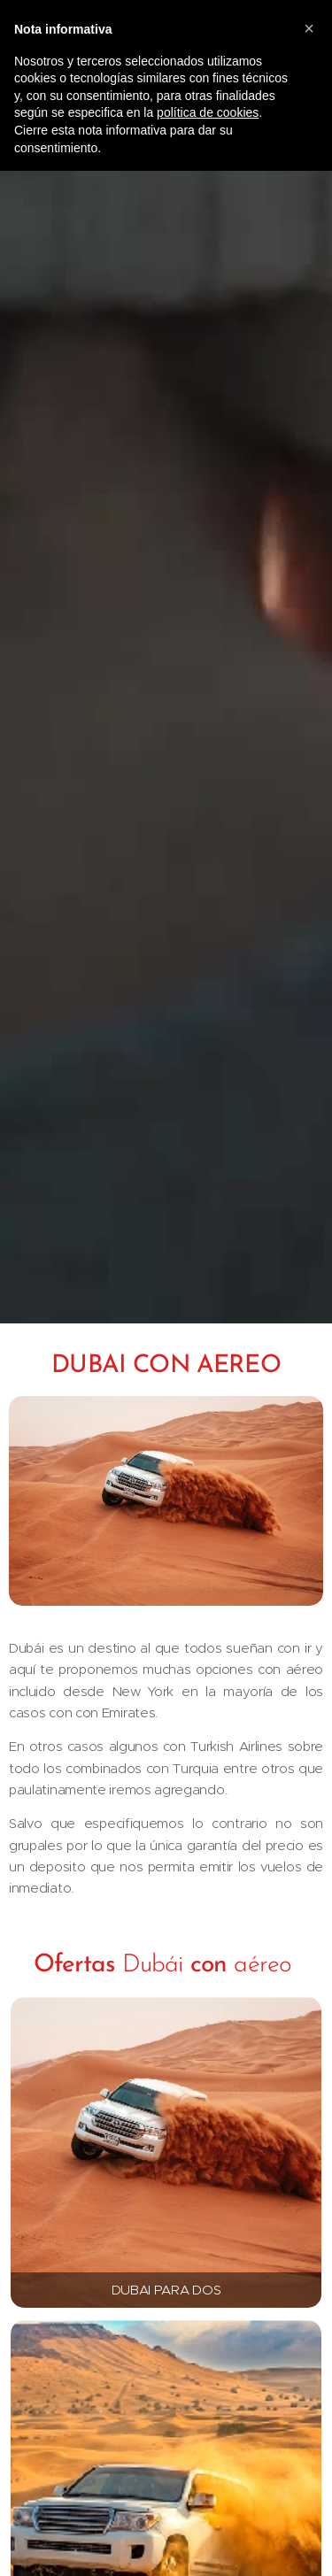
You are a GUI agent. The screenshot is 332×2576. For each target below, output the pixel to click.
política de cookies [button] (208, 112)
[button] (309, 28)
